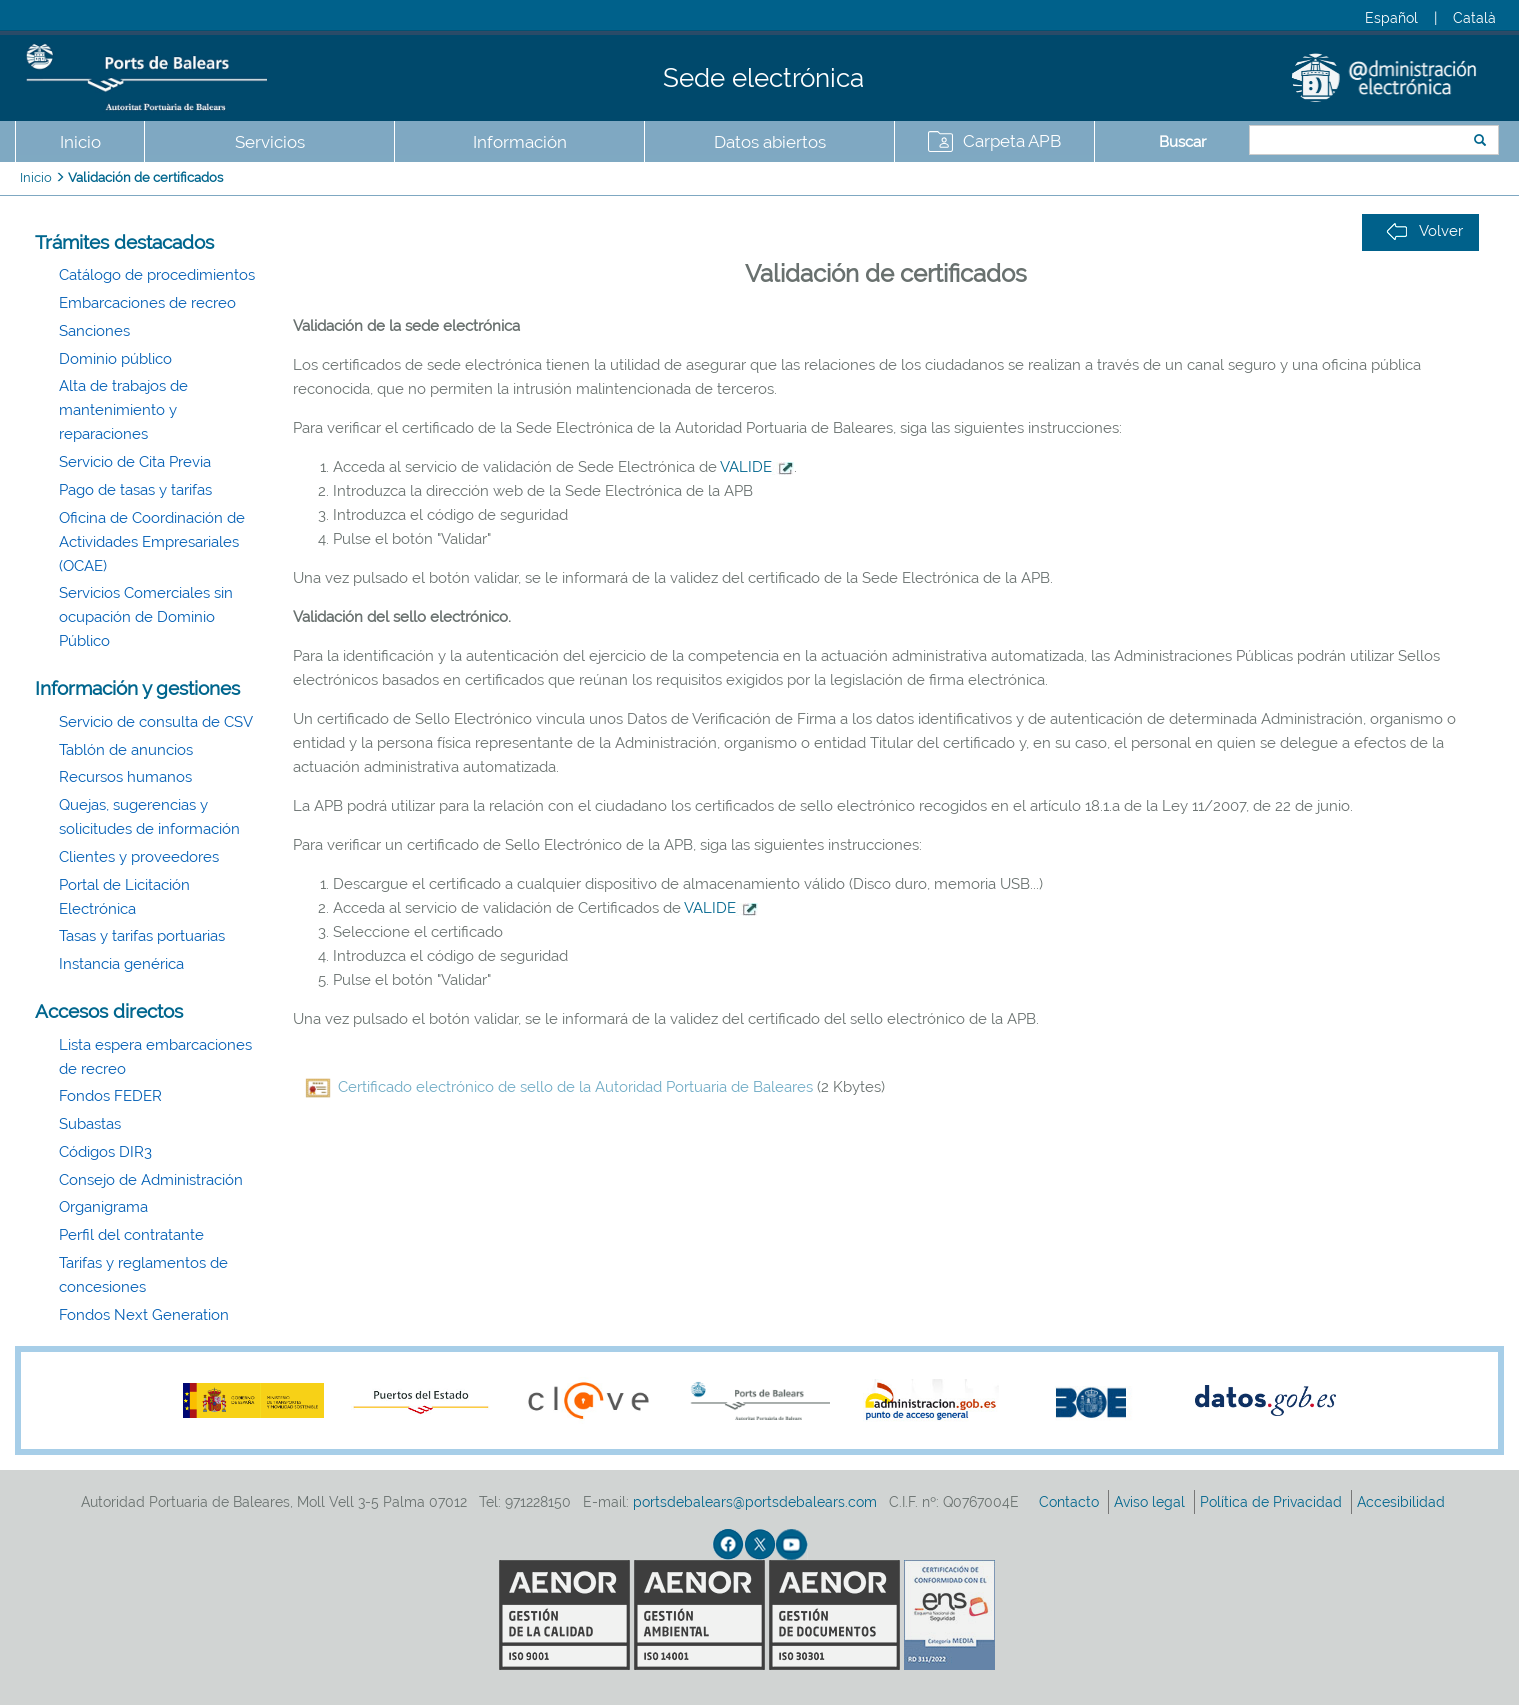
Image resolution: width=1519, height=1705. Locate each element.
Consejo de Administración (151, 1180)
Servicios (270, 142)
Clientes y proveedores (139, 857)
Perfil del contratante (131, 1235)
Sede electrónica (763, 78)
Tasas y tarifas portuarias (142, 936)
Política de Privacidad (1273, 1502)
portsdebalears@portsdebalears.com (755, 1502)
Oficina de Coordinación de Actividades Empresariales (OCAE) (152, 542)
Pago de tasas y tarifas (135, 490)
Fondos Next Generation (144, 1315)
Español (1391, 18)
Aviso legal (1151, 1502)
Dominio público (115, 359)
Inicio (80, 142)
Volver (1424, 231)
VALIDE (757, 467)
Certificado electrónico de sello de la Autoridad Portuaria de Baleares (575, 1087)
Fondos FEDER (110, 1096)
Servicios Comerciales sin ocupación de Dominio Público (146, 617)
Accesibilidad (1403, 1502)
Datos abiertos (770, 142)
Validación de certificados (145, 177)
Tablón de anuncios (126, 750)
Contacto (1071, 1502)
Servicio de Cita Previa (135, 462)
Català (1474, 18)
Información (520, 142)
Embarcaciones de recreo (147, 303)
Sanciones (94, 331)
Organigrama (103, 1207)
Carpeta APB (1012, 141)
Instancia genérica (121, 964)
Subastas (90, 1124)
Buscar (1182, 142)
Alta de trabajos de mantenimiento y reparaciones (123, 410)
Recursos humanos (125, 777)
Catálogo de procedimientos (157, 275)
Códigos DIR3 (105, 1152)
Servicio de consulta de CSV (156, 722)
